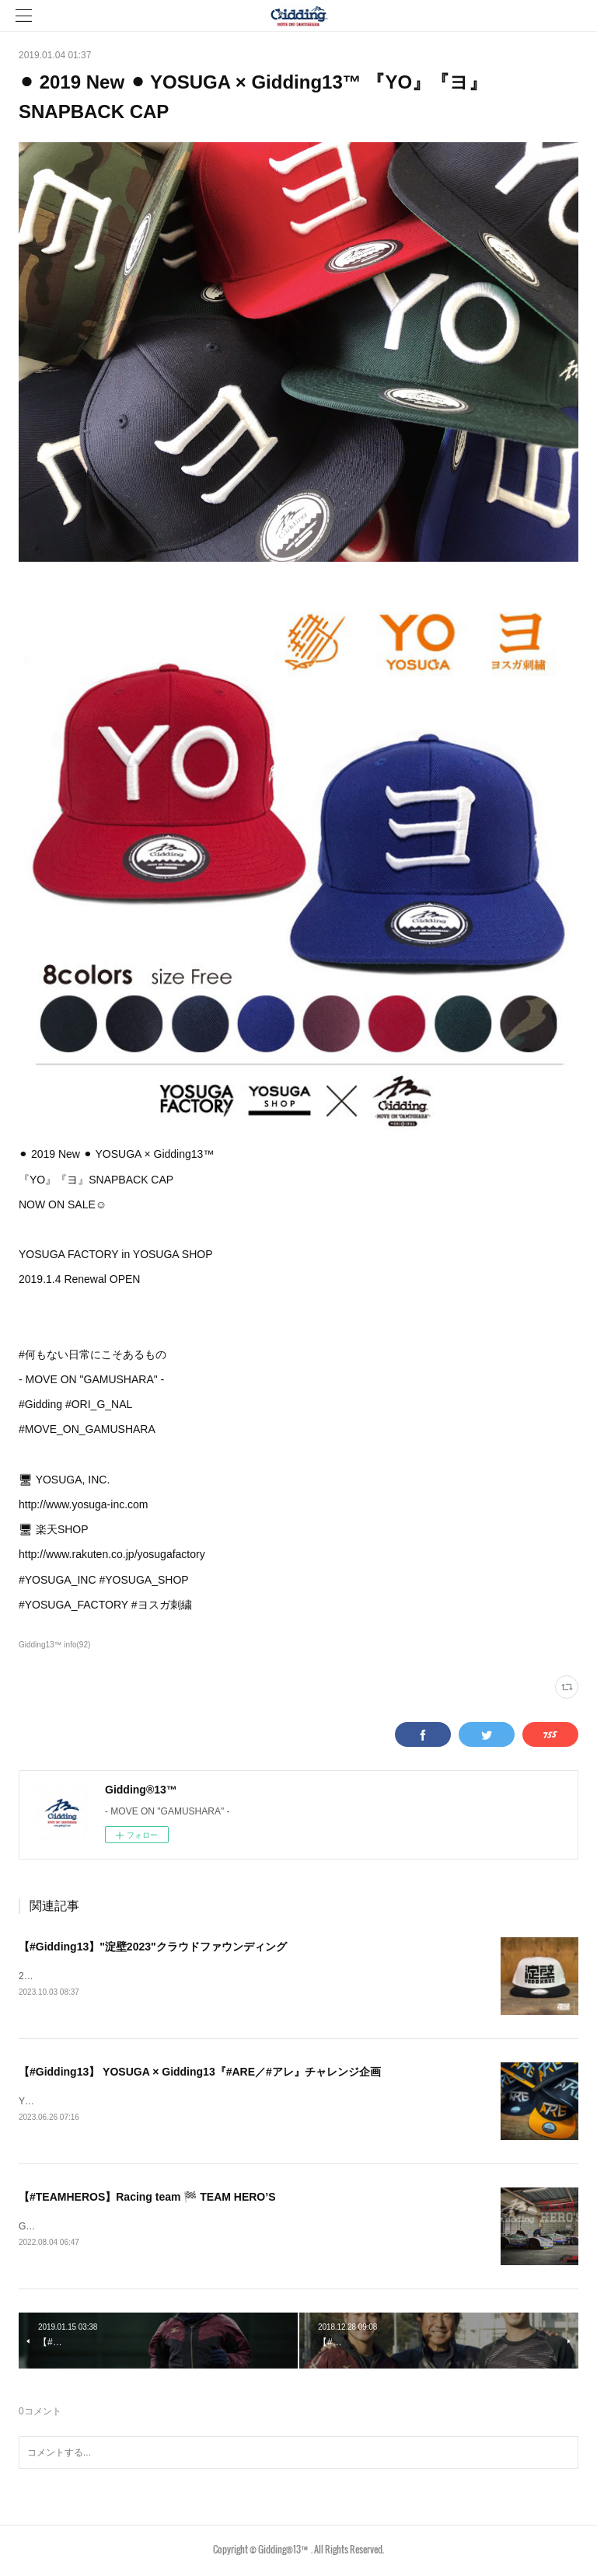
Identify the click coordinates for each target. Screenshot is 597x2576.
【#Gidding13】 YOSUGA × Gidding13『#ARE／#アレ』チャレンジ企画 (200, 2072)
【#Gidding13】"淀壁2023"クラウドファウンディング (153, 1946)
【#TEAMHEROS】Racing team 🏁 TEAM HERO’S (147, 2199)
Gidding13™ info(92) (54, 1644)
